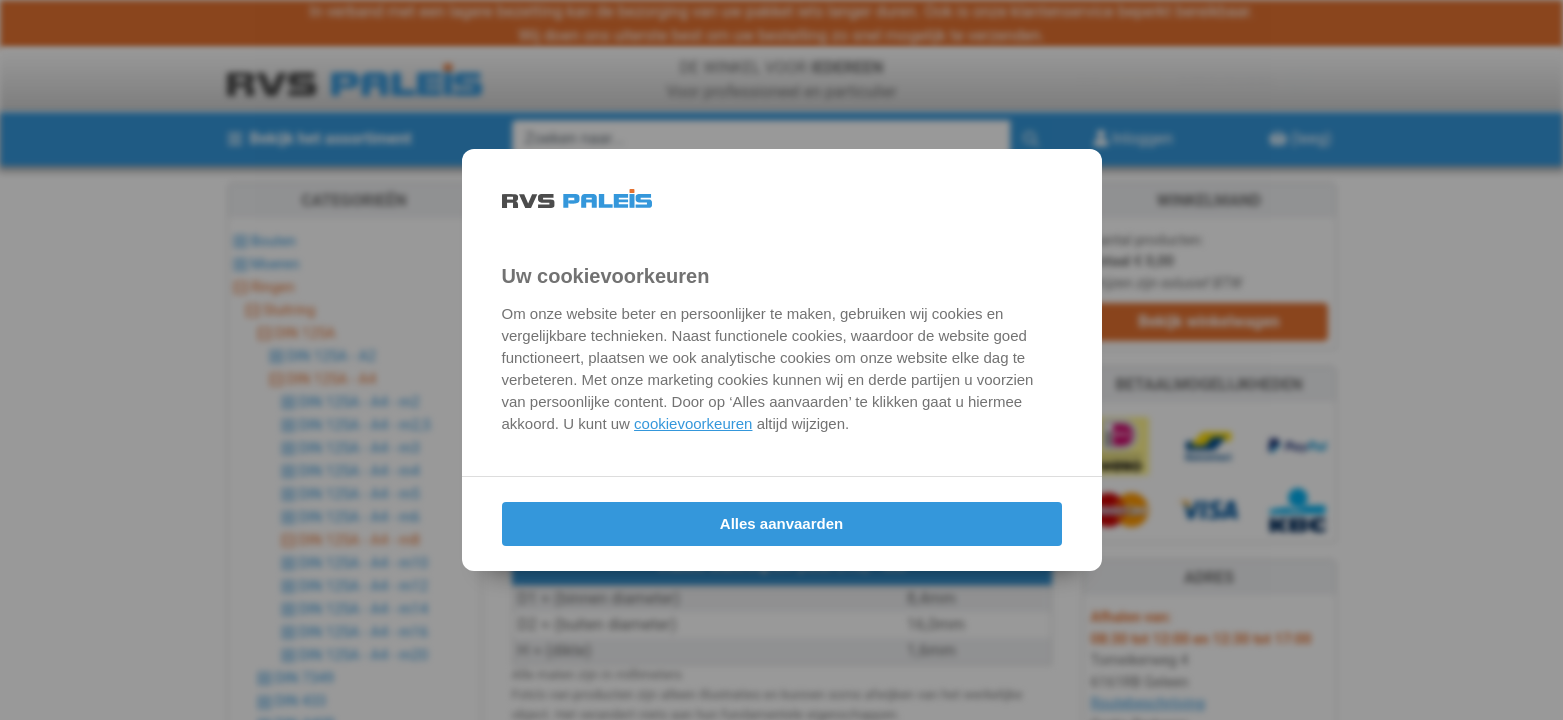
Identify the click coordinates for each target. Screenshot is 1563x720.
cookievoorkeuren (693, 423)
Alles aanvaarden (781, 523)
